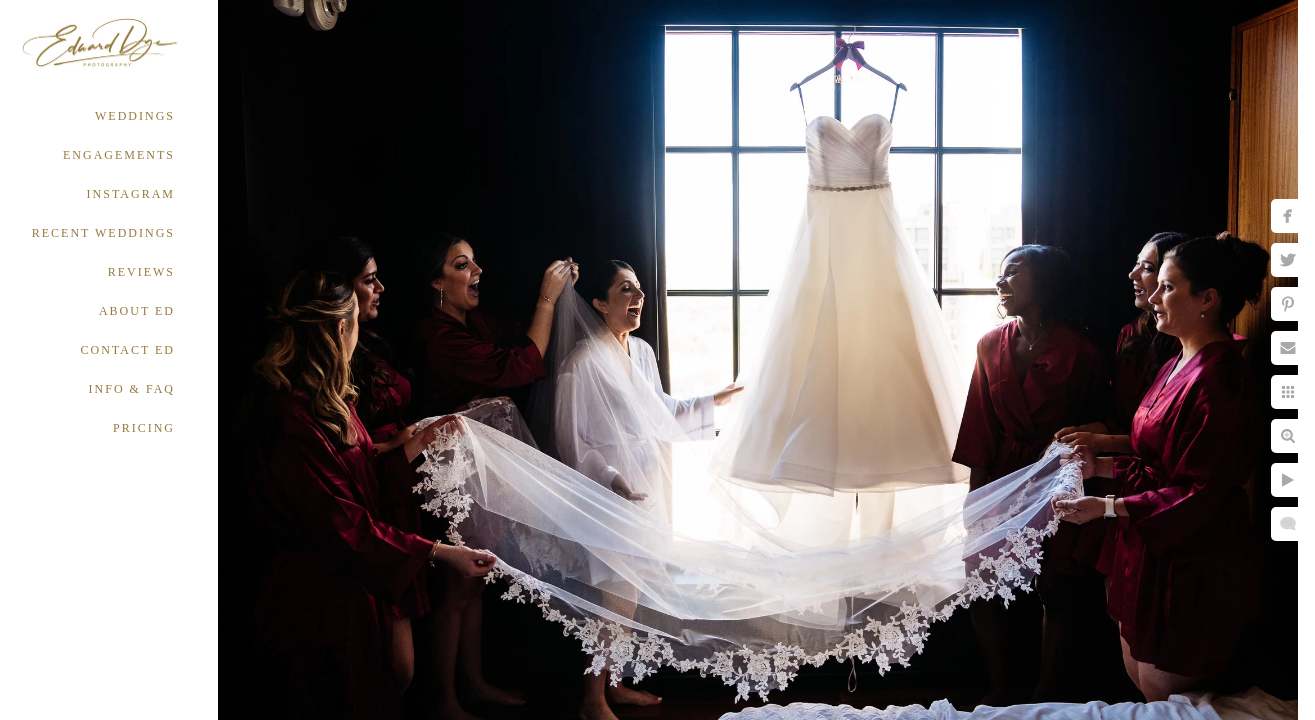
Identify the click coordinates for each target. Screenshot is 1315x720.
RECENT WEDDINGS (103, 233)
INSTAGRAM (131, 194)
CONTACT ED (128, 350)
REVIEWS (141, 272)
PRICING (144, 428)
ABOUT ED (137, 311)
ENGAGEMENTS (119, 155)
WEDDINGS (135, 116)
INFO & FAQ (132, 389)
